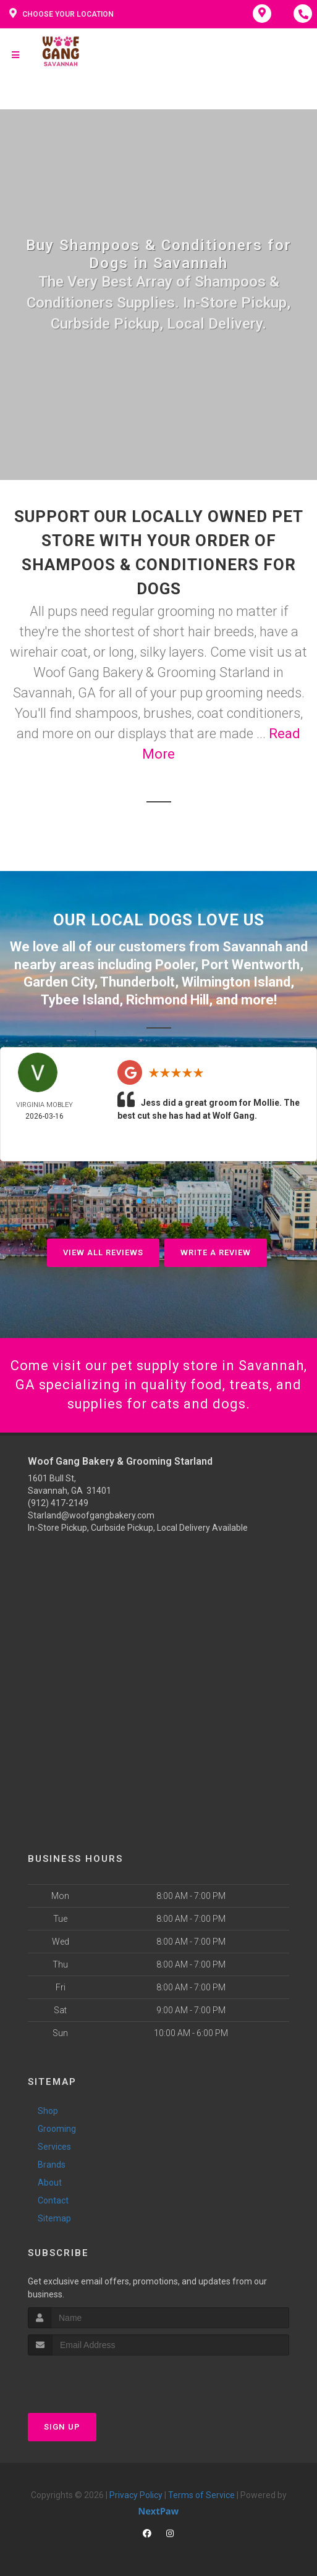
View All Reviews (103, 1252)
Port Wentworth (250, 964)
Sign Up (62, 2426)
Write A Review (215, 1252)
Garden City (58, 982)
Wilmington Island (236, 982)
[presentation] (93, 2379)
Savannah (252, 946)
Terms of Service (201, 2495)
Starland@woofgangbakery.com (91, 1515)
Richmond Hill (167, 1000)
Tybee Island (80, 1000)
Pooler (175, 964)
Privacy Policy (136, 2495)
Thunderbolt (137, 982)
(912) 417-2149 (58, 1503)
